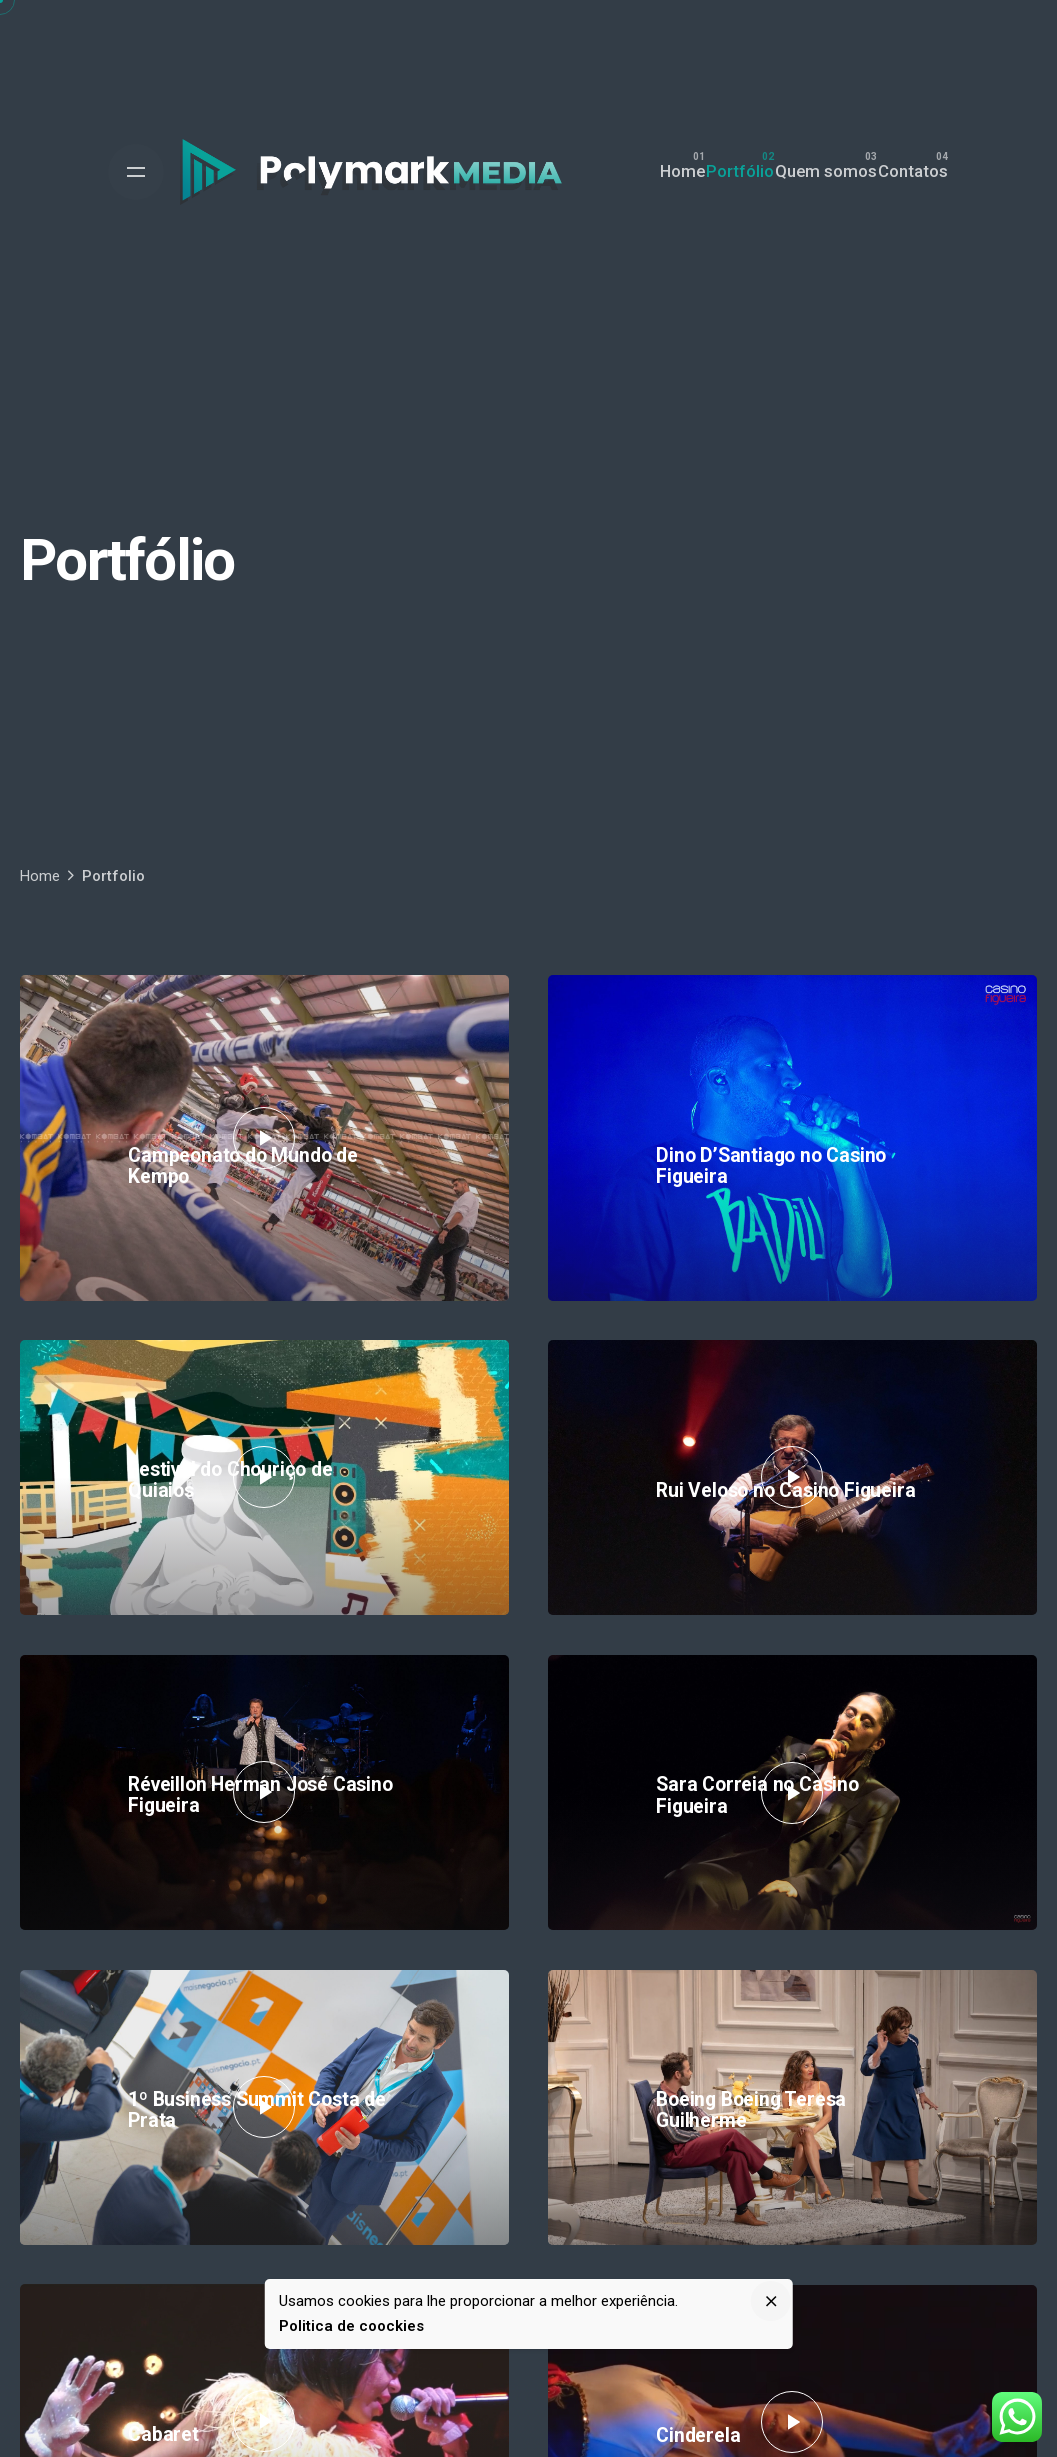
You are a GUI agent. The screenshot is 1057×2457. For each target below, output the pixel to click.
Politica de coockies (351, 2326)
